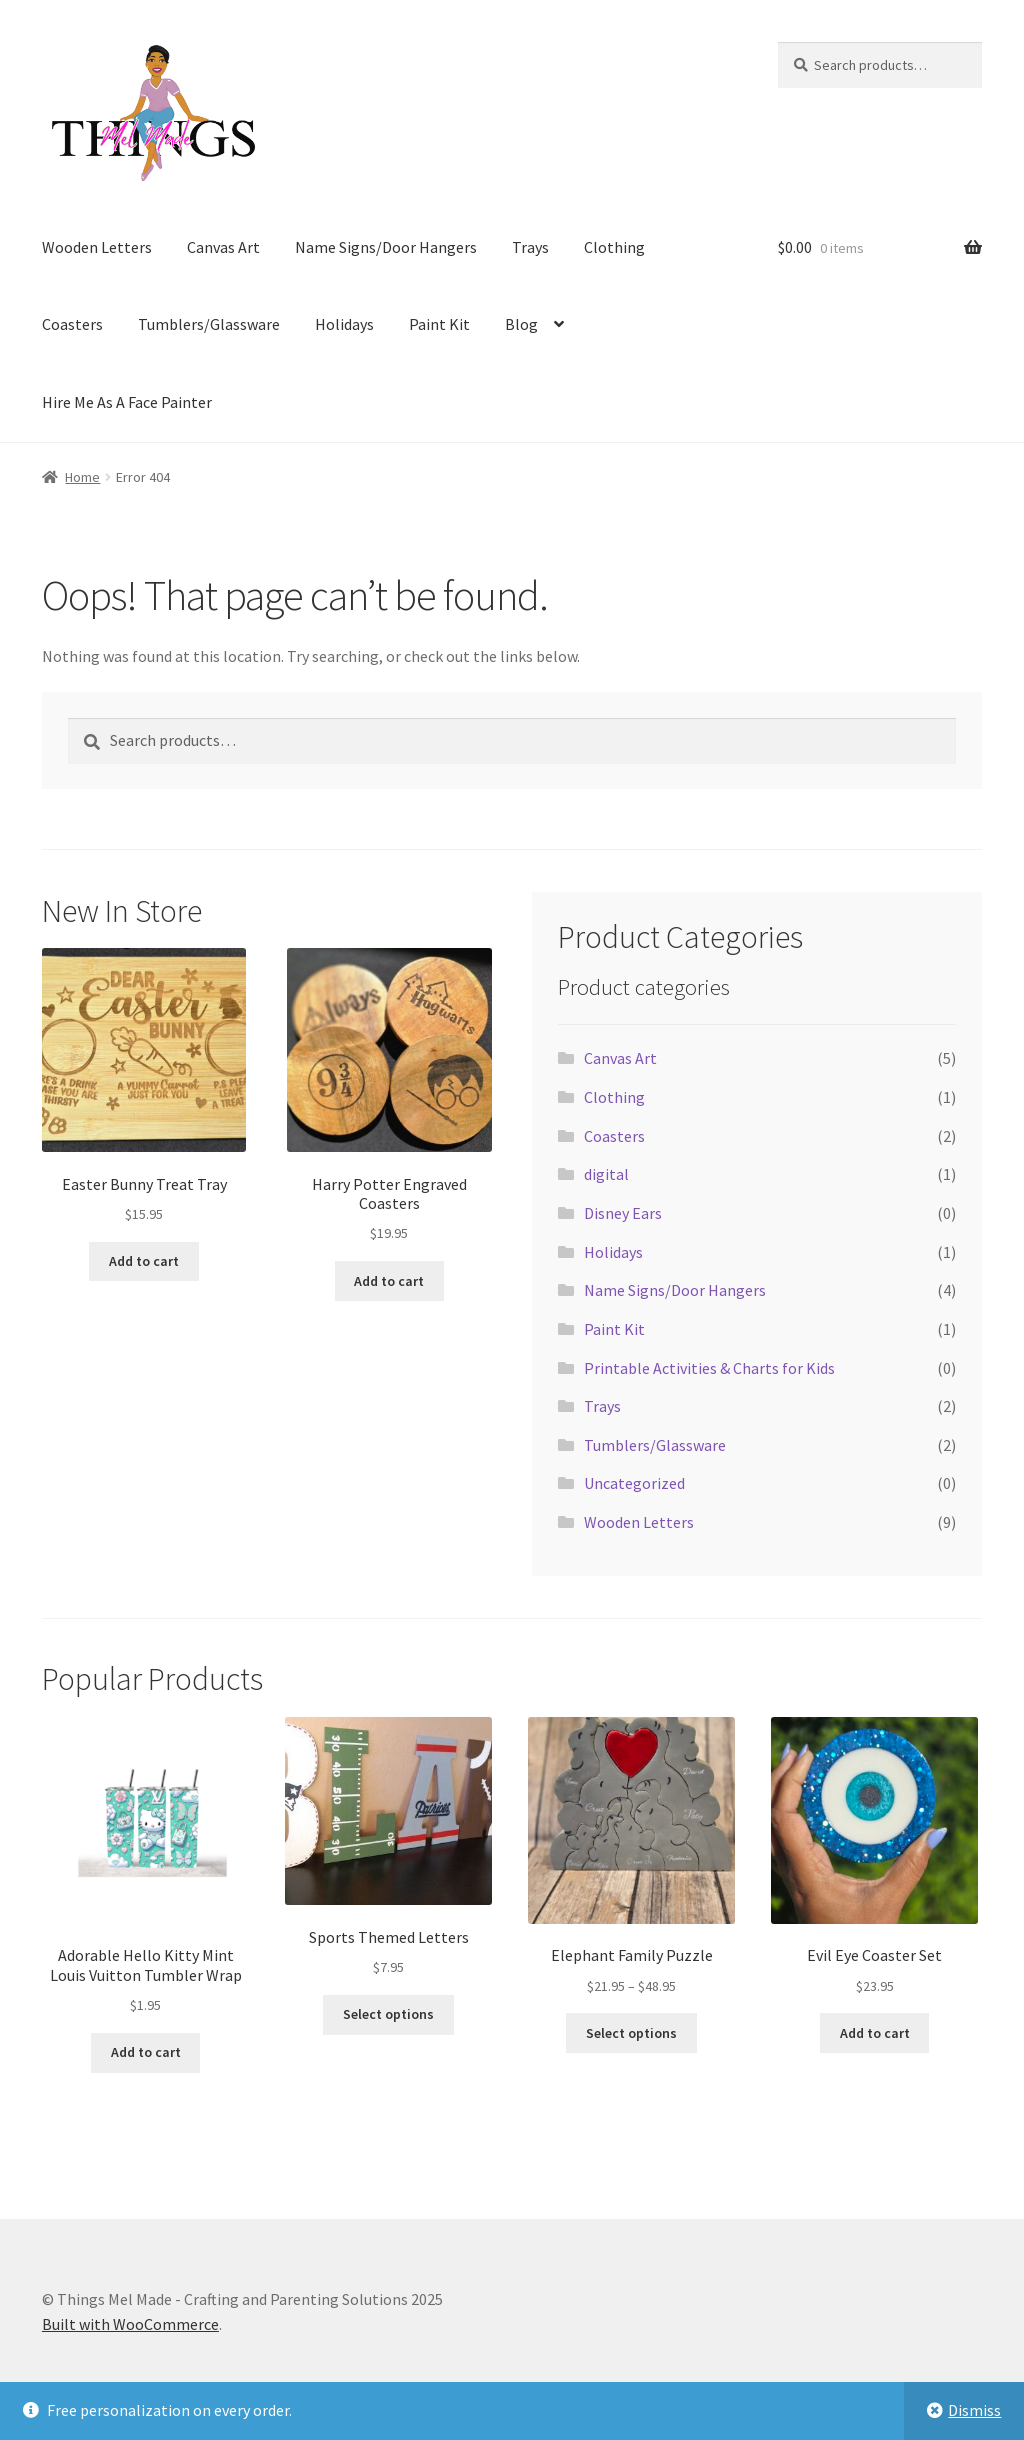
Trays (530, 247)
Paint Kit (439, 324)
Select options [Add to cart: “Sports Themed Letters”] (388, 2014)
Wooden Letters (97, 247)
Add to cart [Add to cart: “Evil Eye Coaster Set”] (875, 2033)
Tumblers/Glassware (209, 324)
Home (82, 477)
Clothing (614, 247)
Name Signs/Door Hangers (386, 247)
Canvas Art (223, 247)
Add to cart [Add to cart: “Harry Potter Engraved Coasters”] (389, 1281)
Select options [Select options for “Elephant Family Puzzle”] (631, 2033)
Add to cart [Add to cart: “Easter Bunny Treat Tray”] (144, 1261)
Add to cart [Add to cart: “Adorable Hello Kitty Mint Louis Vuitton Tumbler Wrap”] (146, 2052)
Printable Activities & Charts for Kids (709, 1368)
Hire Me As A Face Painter (127, 402)
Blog (521, 324)
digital (606, 1174)
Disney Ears (623, 1213)
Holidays (344, 324)
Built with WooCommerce (130, 2324)
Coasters (72, 324)
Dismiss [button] (974, 2410)
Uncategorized (634, 1483)
